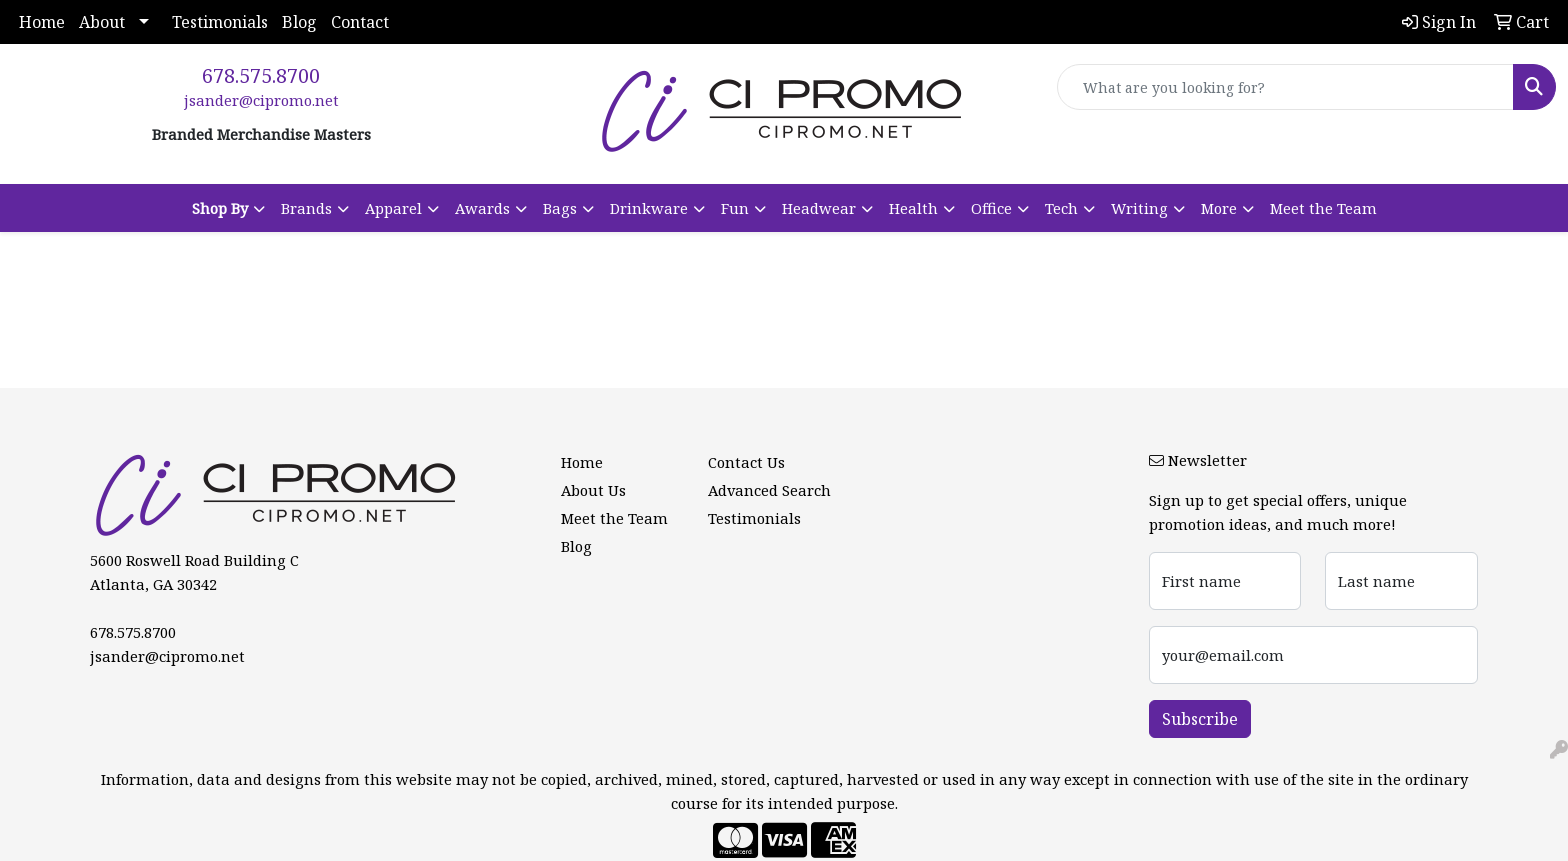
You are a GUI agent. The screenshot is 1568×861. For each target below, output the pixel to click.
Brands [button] (306, 208)
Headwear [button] (819, 208)
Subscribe (1200, 719)
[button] (228, 208)
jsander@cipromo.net (261, 100)
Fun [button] (735, 208)
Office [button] (991, 208)
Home (42, 22)
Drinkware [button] (649, 208)
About (102, 22)
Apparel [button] (393, 208)
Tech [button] (1061, 208)
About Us (593, 490)
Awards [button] (482, 208)
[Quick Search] (1285, 87)
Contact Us (746, 462)
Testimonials (220, 22)
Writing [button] (1139, 208)
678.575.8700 (261, 75)
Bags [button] (560, 208)
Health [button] (913, 208)
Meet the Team (1323, 208)
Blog (299, 22)
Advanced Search (769, 490)
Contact (360, 22)
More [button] (1219, 208)
